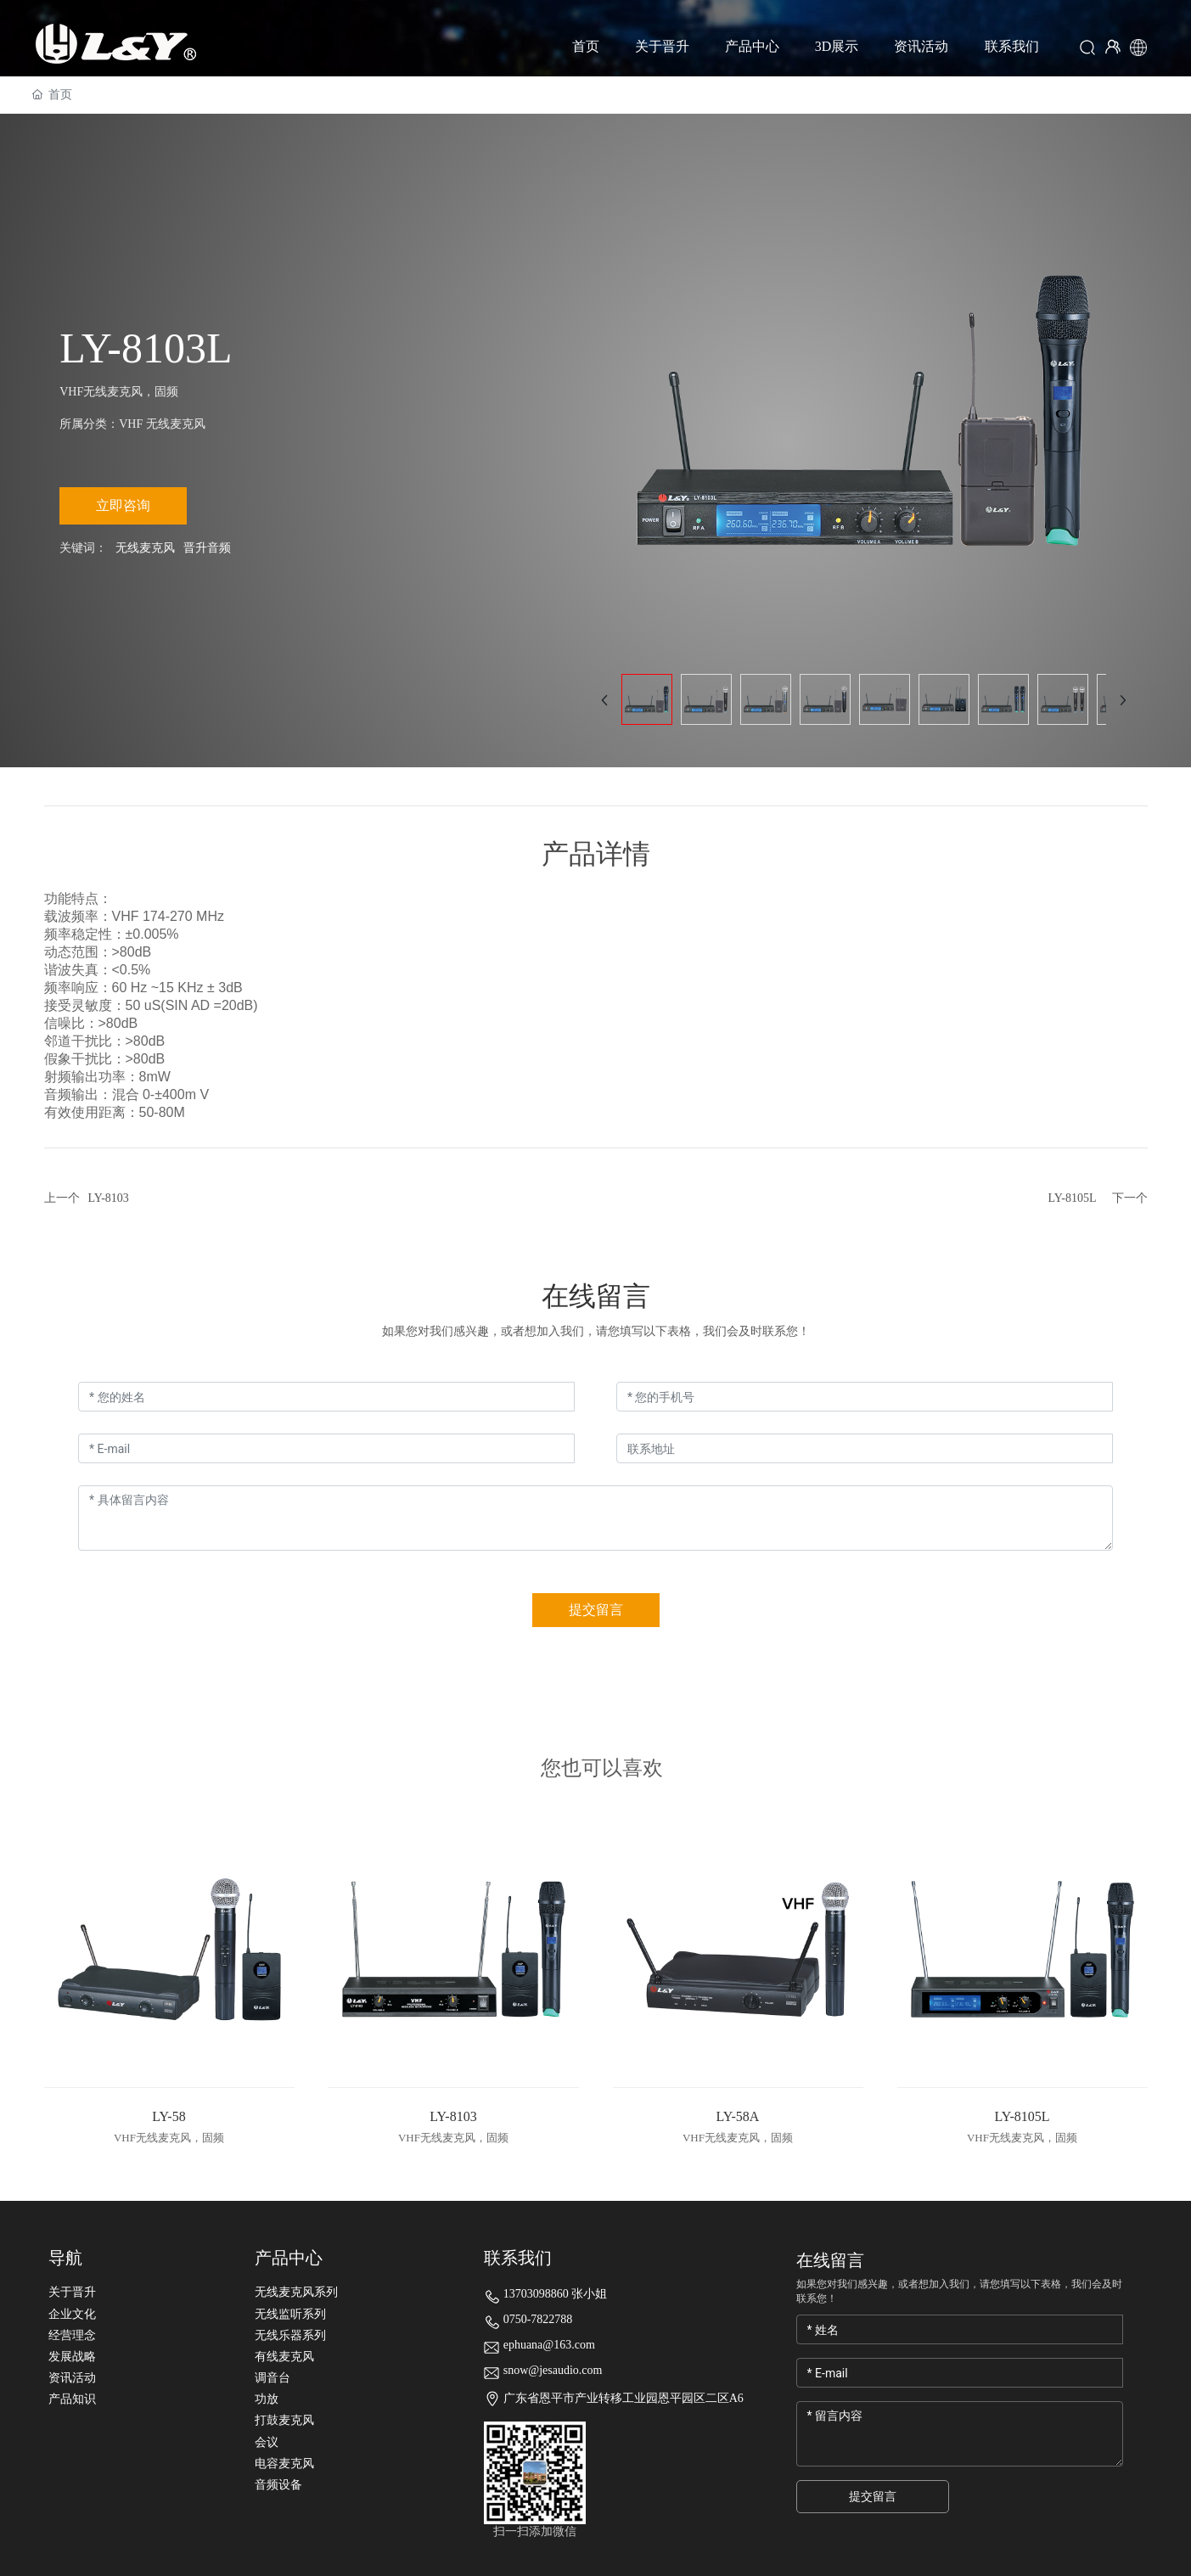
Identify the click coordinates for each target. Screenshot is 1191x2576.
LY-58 (168, 2116)
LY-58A (738, 2116)
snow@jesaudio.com (553, 2370)
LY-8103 (108, 1198)
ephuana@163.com (549, 2344)
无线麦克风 (145, 548)
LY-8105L (1072, 1198)
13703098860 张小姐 (555, 2293)
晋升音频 (207, 548)
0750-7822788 (538, 2319)
